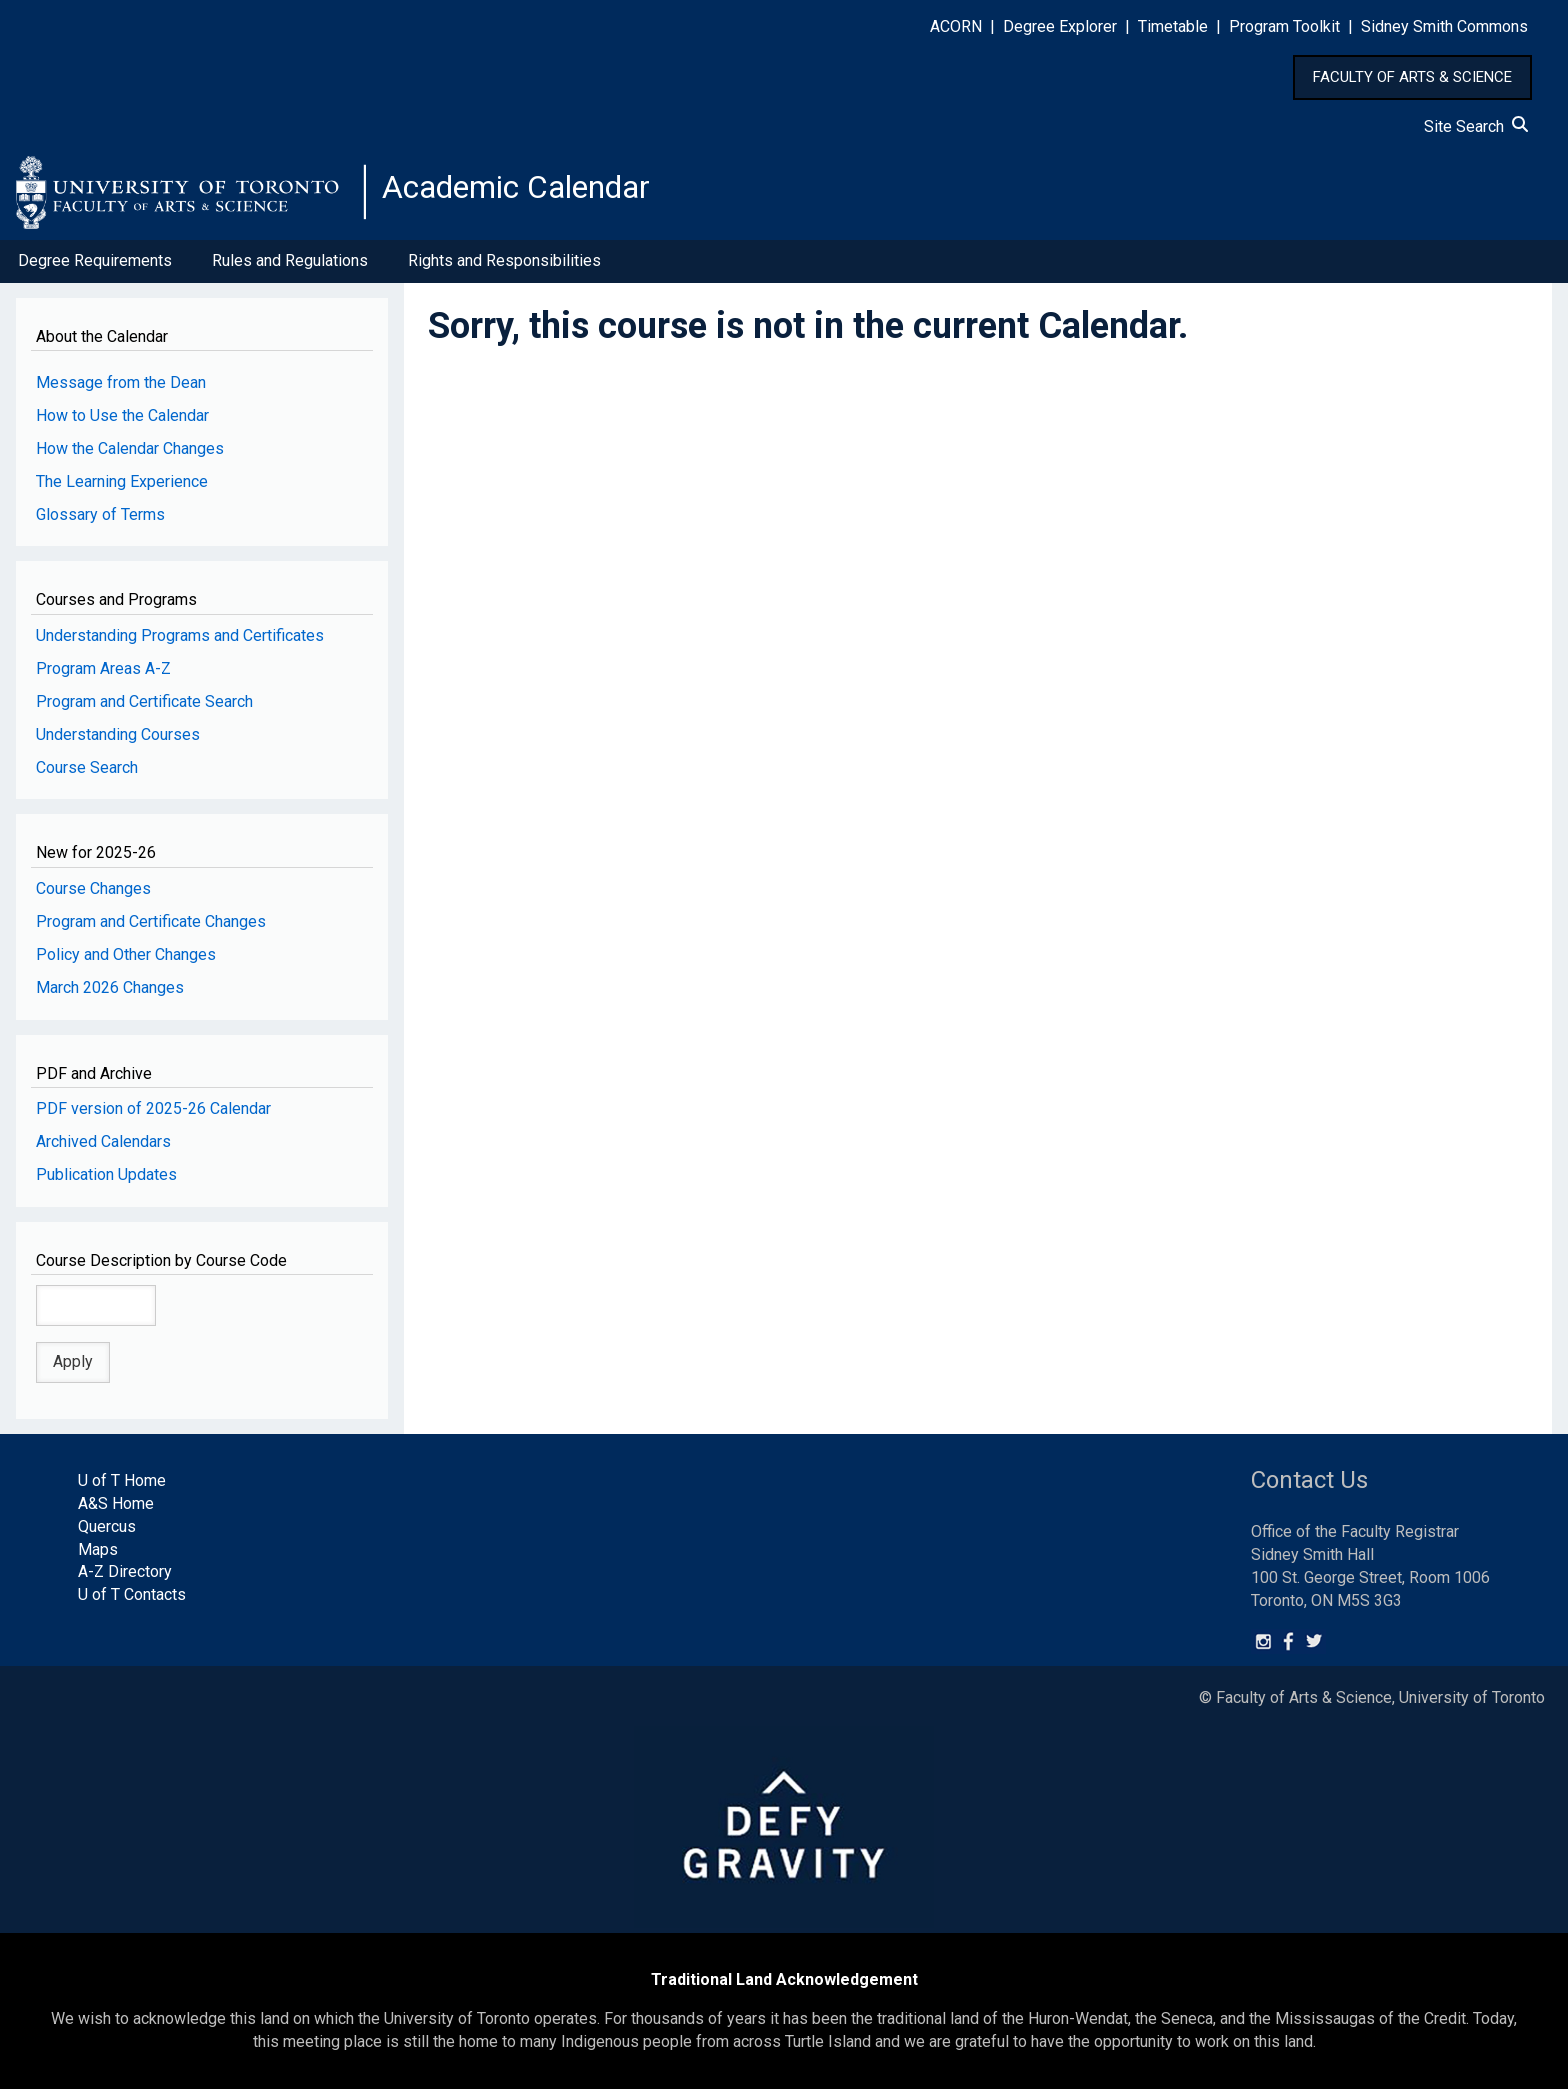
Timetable (1173, 26)
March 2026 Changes (110, 995)
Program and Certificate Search (144, 709)
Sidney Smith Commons (1444, 26)
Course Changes (93, 896)
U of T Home (122, 1488)
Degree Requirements (95, 268)
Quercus (107, 1534)
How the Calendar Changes (130, 456)
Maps (98, 1557)
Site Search (1476, 126)
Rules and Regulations (290, 268)
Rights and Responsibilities (504, 268)
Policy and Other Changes (126, 962)
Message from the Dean (121, 390)
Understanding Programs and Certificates (180, 643)
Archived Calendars (103, 1149)
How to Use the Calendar (122, 423)
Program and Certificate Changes (151, 929)
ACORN (956, 26)
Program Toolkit (1284, 26)
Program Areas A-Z (103, 676)
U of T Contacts (132, 1602)
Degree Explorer (1060, 26)
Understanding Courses (118, 742)
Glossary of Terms (100, 522)
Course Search (87, 775)
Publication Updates (106, 1182)
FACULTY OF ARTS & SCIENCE (1412, 77)
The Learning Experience (122, 489)
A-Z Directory (125, 1580)
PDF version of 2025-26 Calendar (153, 1116)
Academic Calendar (538, 195)
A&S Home (116, 1511)
